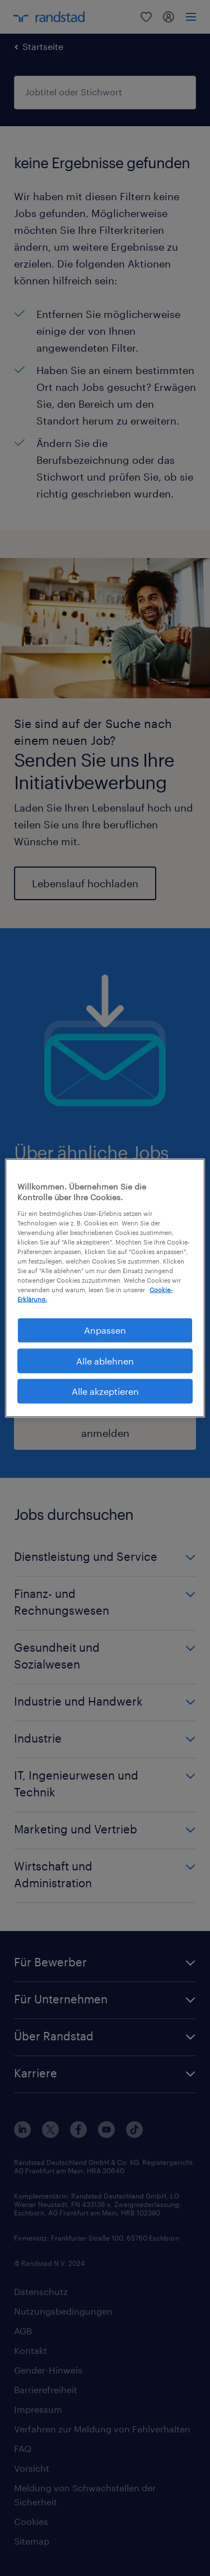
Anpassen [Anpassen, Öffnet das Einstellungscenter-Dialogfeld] (105, 1330)
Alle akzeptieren (105, 1391)
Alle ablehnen (105, 1360)
